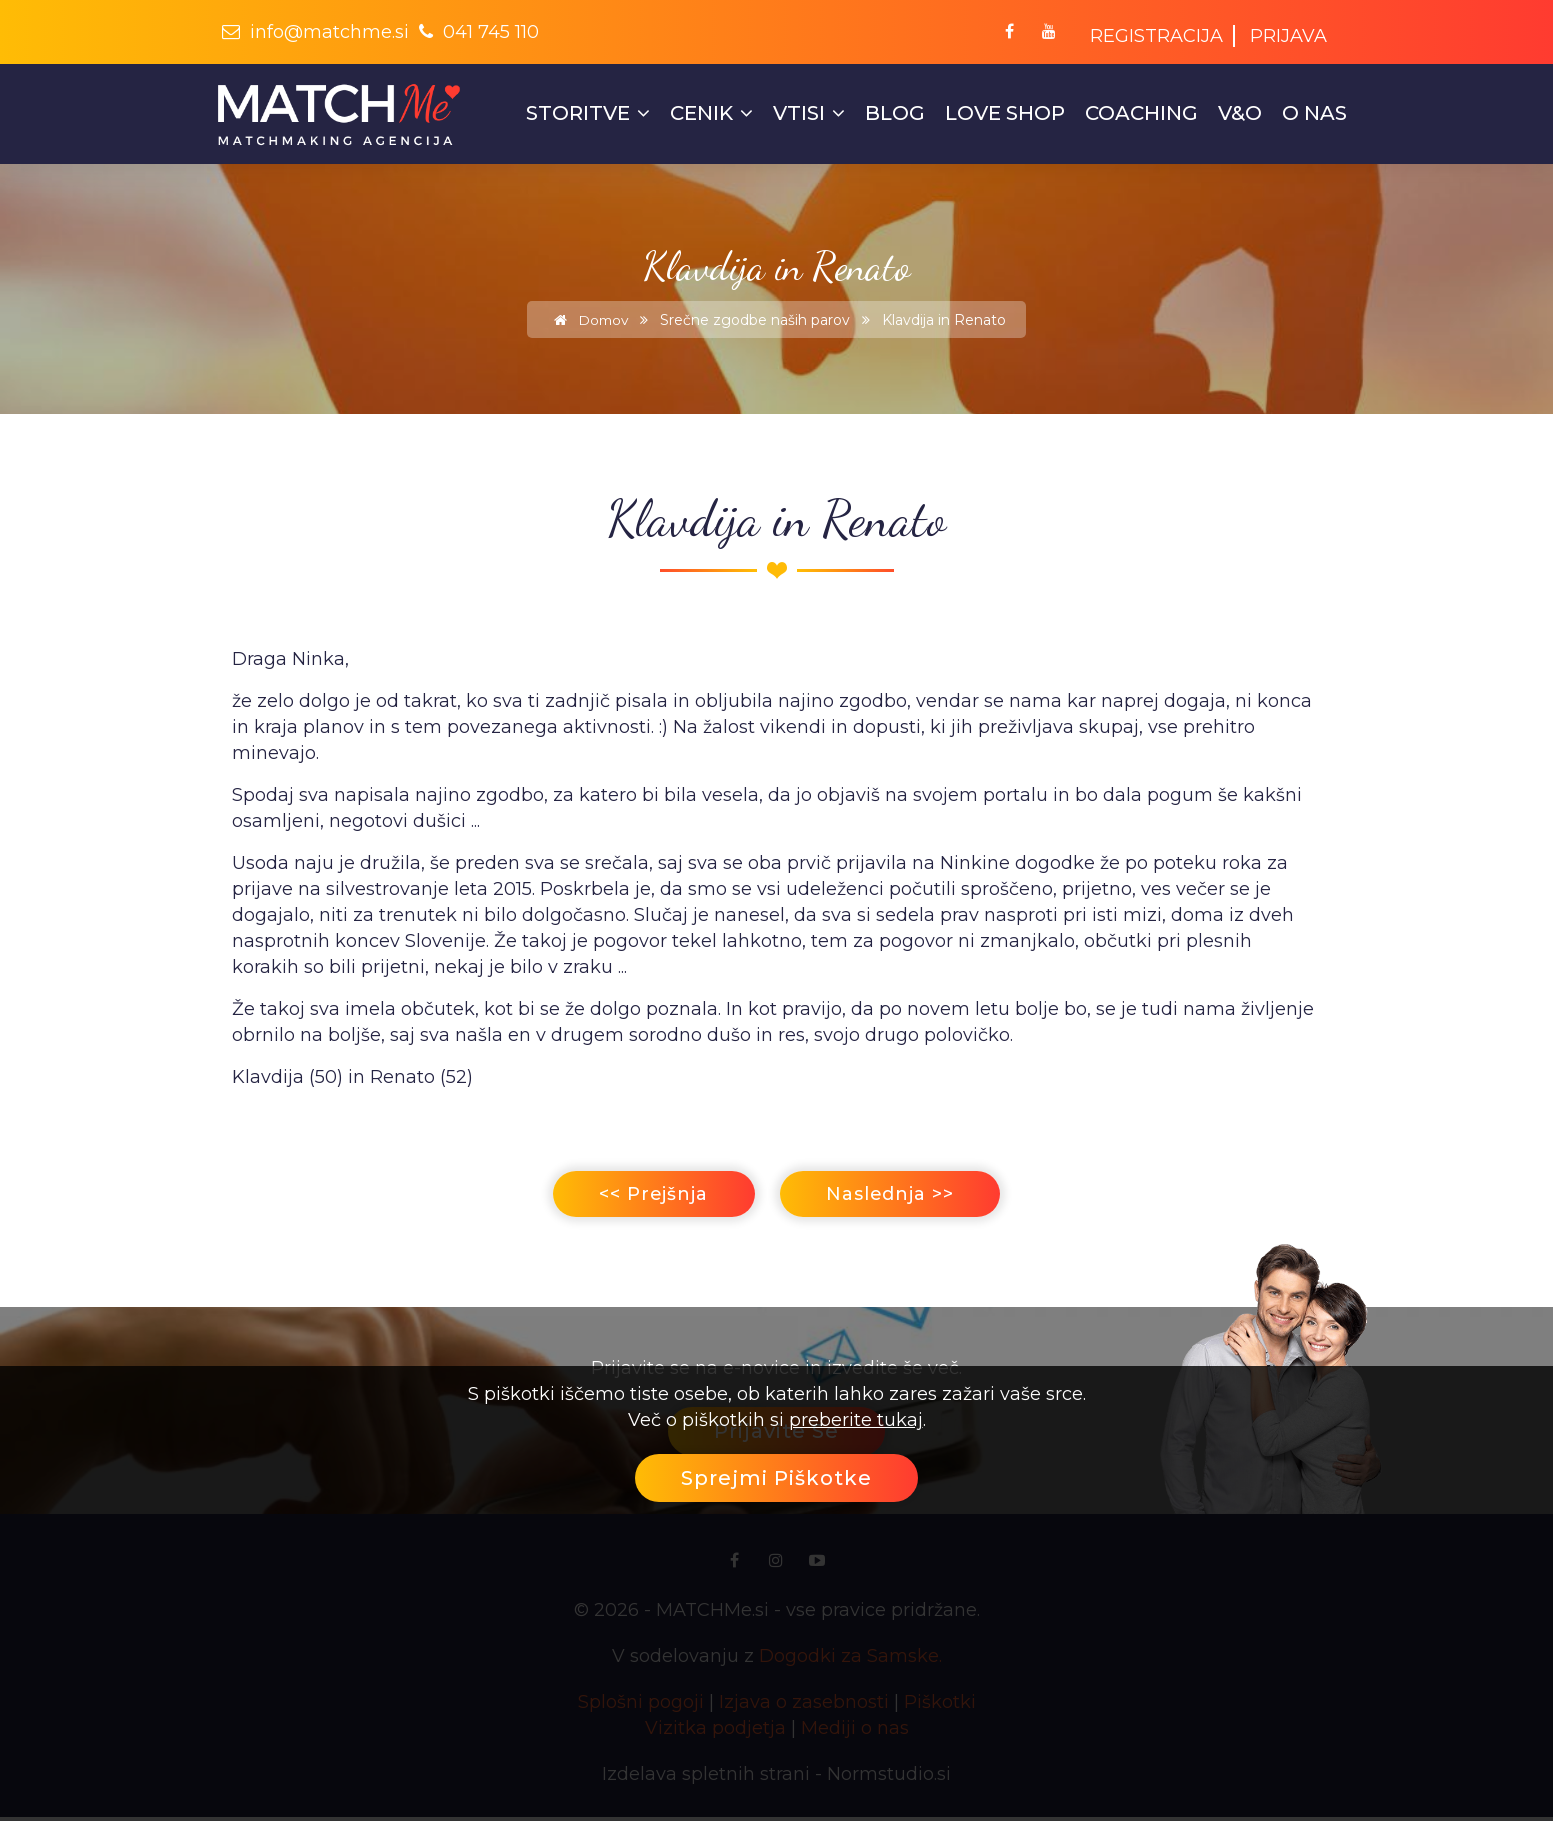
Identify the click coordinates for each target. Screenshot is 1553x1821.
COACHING (1141, 113)
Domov (588, 320)
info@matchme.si (315, 32)
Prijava (1288, 36)
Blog (895, 113)
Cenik (711, 113)
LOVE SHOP (1005, 113)
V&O (1240, 113)
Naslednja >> (899, 1196)
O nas (1314, 113)
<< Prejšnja (642, 1196)
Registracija (1156, 36)
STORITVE (588, 113)
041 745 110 (479, 32)
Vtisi (809, 113)
